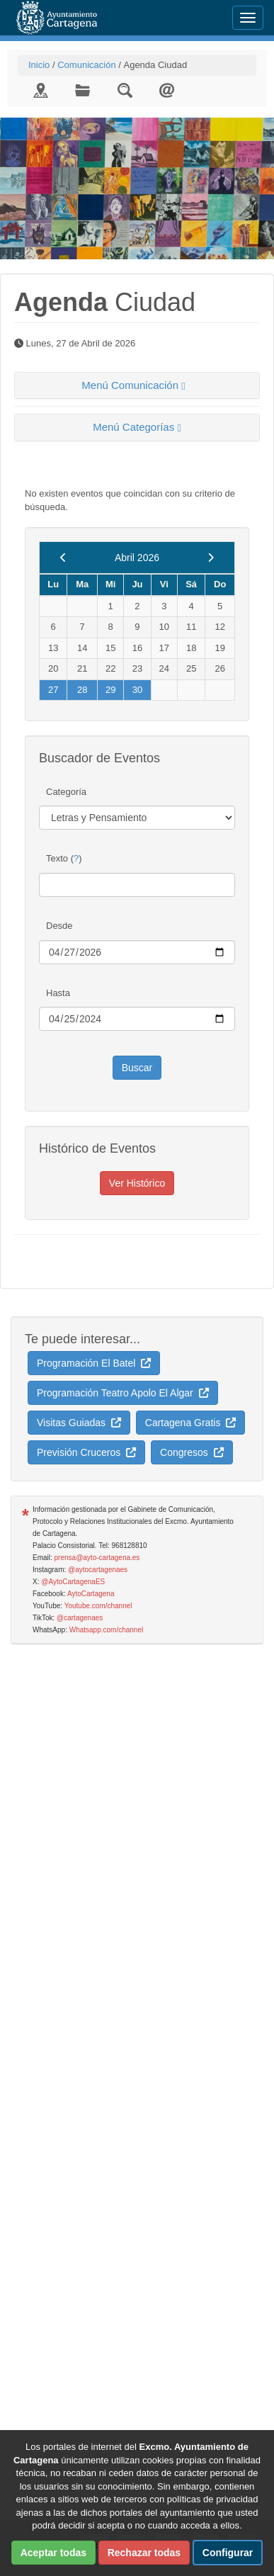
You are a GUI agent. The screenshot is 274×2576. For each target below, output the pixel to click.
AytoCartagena (91, 1594)
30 (137, 689)
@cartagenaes (80, 1618)
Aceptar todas (53, 2552)
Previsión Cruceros (86, 1452)
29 (110, 689)
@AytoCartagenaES (73, 1582)
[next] (210, 558)
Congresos (191, 1452)
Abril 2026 (137, 557)
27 (53, 689)
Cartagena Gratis (190, 1422)
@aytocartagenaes (97, 1570)
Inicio (39, 65)
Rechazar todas (144, 2552)
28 (82, 689)
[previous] (63, 558)
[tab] (137, 386)
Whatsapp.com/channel (106, 1630)
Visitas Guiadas (79, 1422)
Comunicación (86, 65)
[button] (137, 386)
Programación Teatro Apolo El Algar (123, 1393)
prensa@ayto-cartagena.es (97, 1557)
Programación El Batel (94, 1363)
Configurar (227, 2552)
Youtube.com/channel (98, 1606)
